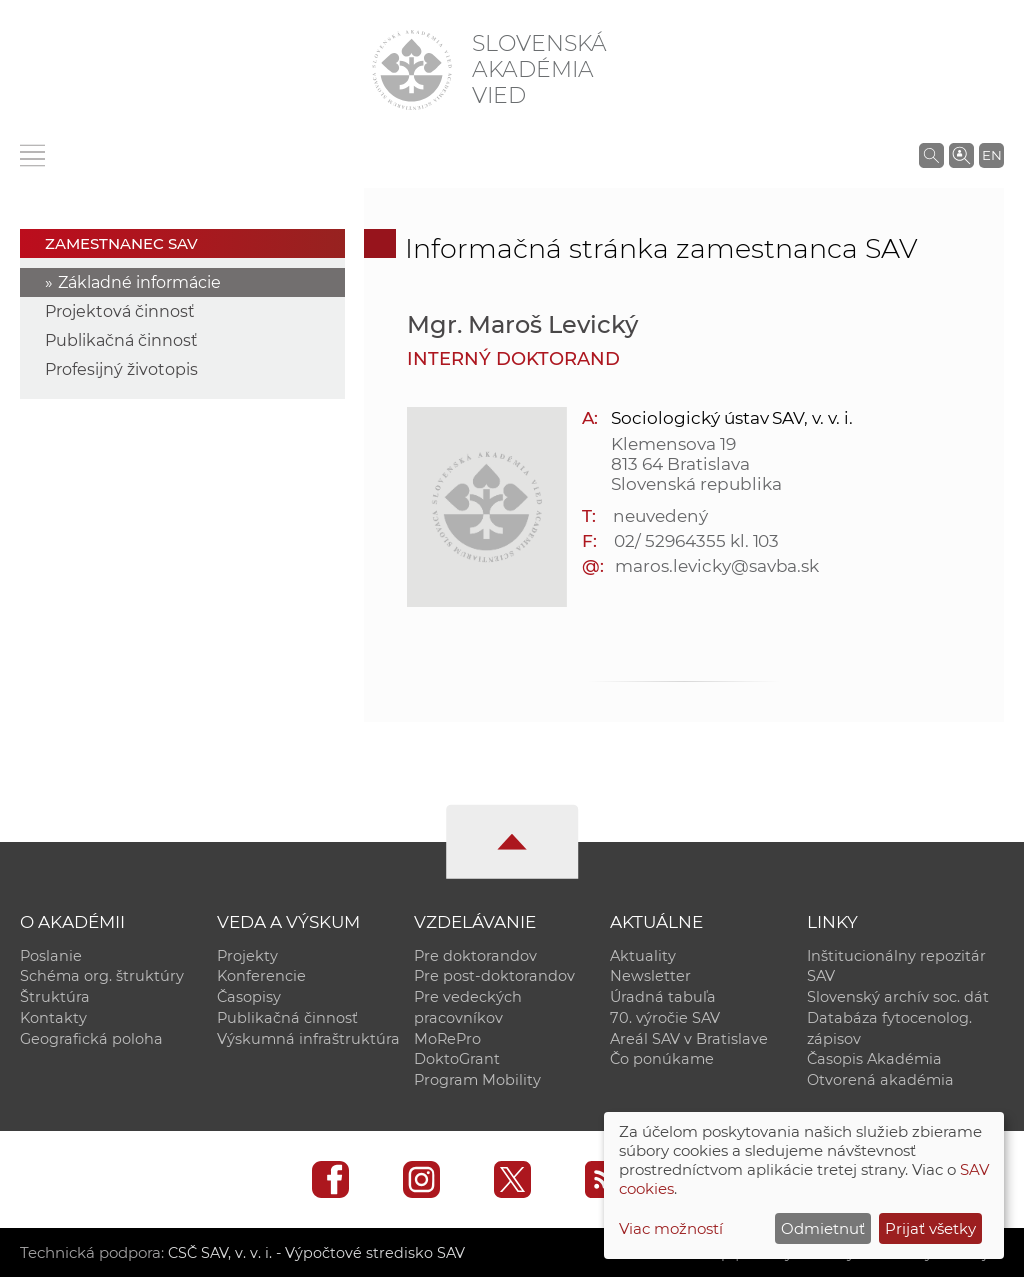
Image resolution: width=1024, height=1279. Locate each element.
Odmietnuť (823, 1228)
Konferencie (261, 977)
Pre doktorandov (475, 956)
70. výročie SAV (665, 1019)
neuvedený (660, 516)
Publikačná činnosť (121, 340)
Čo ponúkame (662, 1061)
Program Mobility (477, 1082)
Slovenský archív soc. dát (898, 998)
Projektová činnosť (120, 311)
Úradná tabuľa (663, 998)
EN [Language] (992, 155)
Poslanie (51, 956)
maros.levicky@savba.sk (717, 566)
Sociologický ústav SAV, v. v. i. (731, 418)
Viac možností (671, 1228)
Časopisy (249, 998)
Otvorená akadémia (880, 1082)
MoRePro (447, 1040)
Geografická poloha (91, 1040)
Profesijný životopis (121, 369)
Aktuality (643, 956)
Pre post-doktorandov (494, 977)
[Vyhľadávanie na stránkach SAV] (931, 155)
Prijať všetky (930, 1228)
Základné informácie (139, 282)
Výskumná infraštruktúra (308, 1040)
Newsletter (650, 977)
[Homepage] (412, 70)
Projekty (247, 956)
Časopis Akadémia (874, 1061)
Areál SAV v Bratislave (689, 1040)
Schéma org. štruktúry (102, 977)
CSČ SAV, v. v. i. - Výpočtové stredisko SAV (318, 1254)
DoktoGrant (457, 1061)
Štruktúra (55, 998)
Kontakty (53, 1019)
